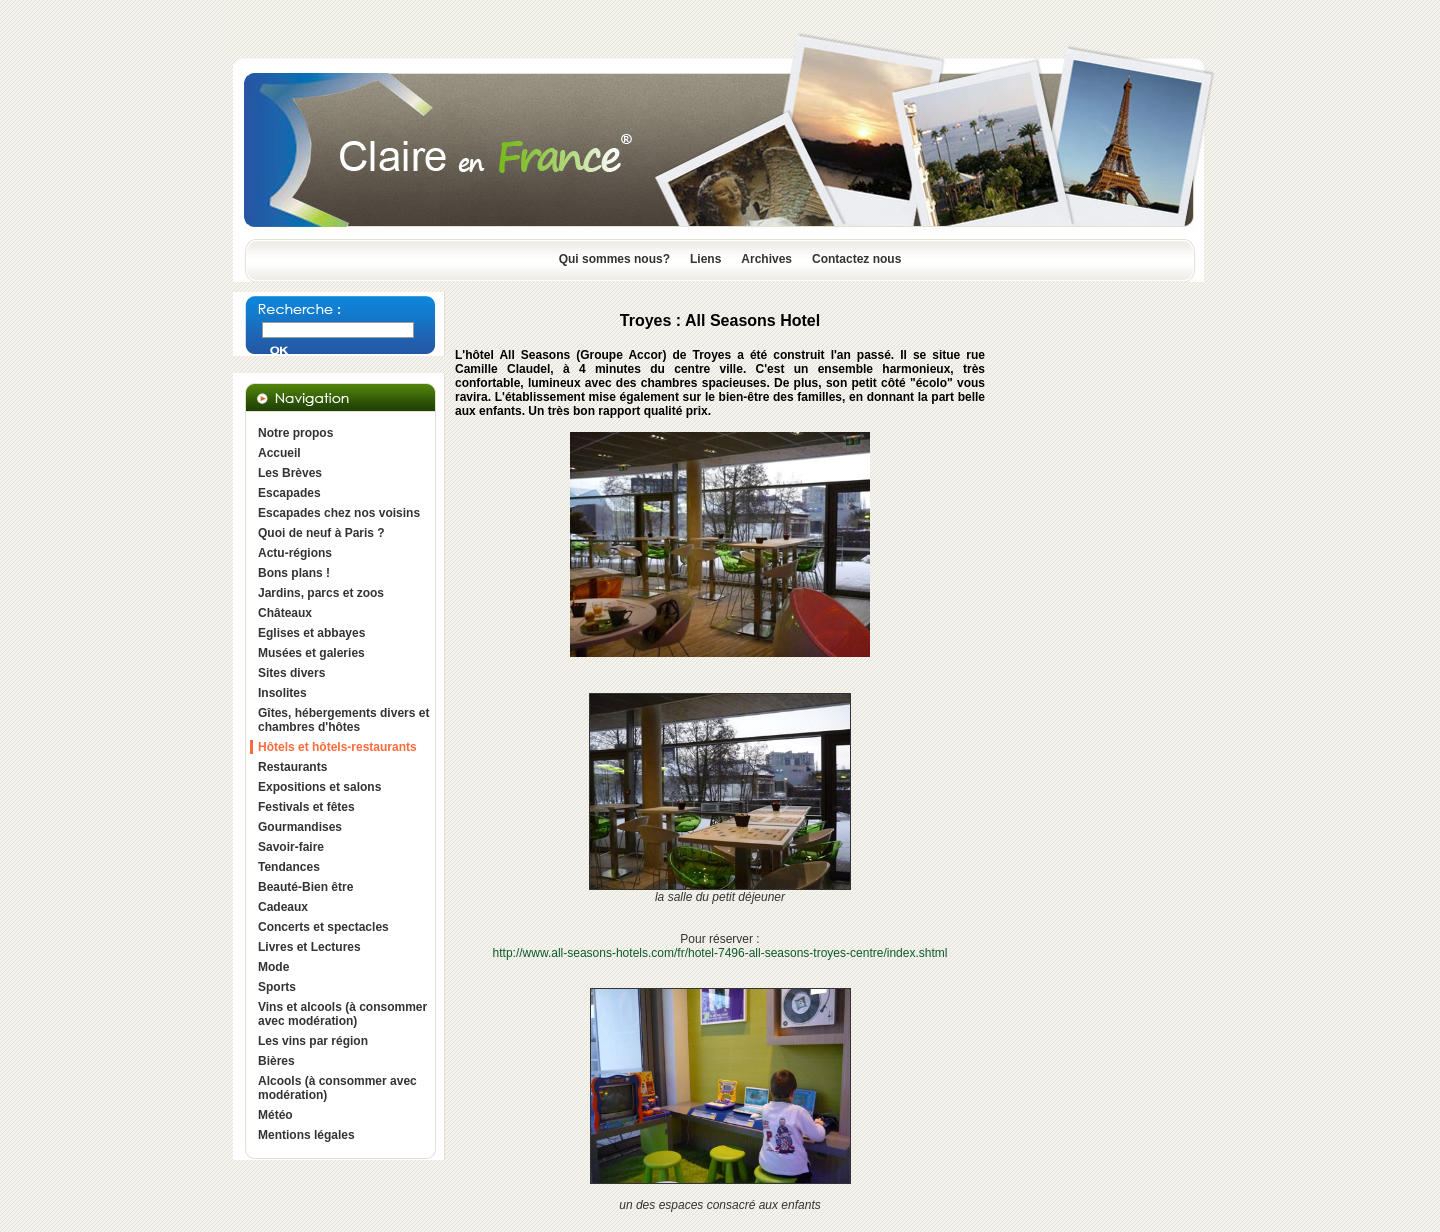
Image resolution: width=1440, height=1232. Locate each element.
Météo (275, 1115)
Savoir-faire (291, 847)
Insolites (282, 693)
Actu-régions (295, 553)
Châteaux (285, 613)
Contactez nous (856, 259)
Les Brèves (290, 473)
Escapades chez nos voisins (339, 513)
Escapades (289, 493)
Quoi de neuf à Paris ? (321, 533)
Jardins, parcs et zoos (321, 593)
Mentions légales (306, 1135)
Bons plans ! (294, 573)
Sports (277, 987)
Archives (766, 259)
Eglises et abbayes (311, 633)
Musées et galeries (311, 653)
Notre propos (295, 433)
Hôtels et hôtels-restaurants (337, 747)
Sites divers (291, 673)
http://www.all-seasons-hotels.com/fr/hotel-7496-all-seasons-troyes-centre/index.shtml (720, 953)
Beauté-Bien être (305, 887)
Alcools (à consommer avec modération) (337, 1088)
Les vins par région (313, 1041)
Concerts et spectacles (323, 927)
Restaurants (292, 767)
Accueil (279, 453)
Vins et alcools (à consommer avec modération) (342, 1014)
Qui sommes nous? (614, 259)
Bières (276, 1061)
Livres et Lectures (309, 947)
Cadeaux (283, 907)
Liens (705, 259)
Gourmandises (300, 827)
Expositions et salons (319, 787)
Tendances (289, 867)
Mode (273, 967)
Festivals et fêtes (306, 807)
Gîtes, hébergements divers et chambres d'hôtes (343, 720)
